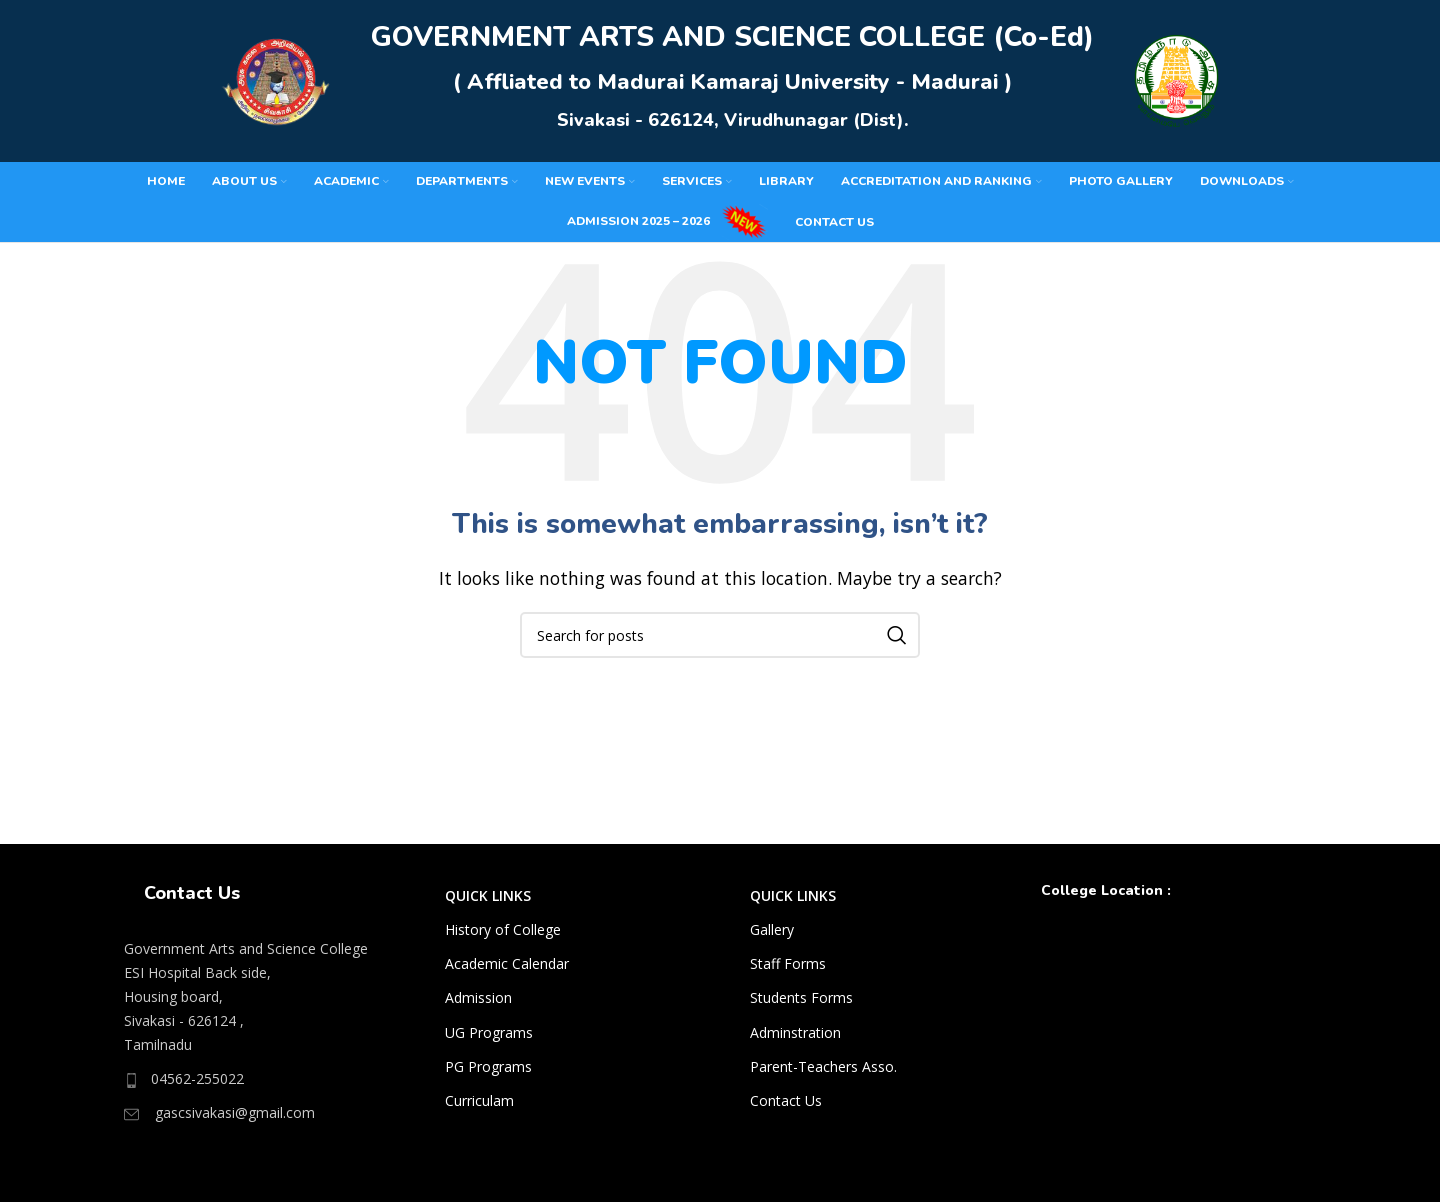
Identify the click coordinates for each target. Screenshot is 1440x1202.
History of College (503, 937)
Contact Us (786, 1108)
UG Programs (489, 1040)
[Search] (720, 643)
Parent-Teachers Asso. (823, 1074)
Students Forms (801, 1006)
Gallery (772, 937)
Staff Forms (788, 971)
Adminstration (795, 1040)
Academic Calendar (507, 971)
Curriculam (479, 1108)
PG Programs (488, 1074)
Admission (478, 1006)
